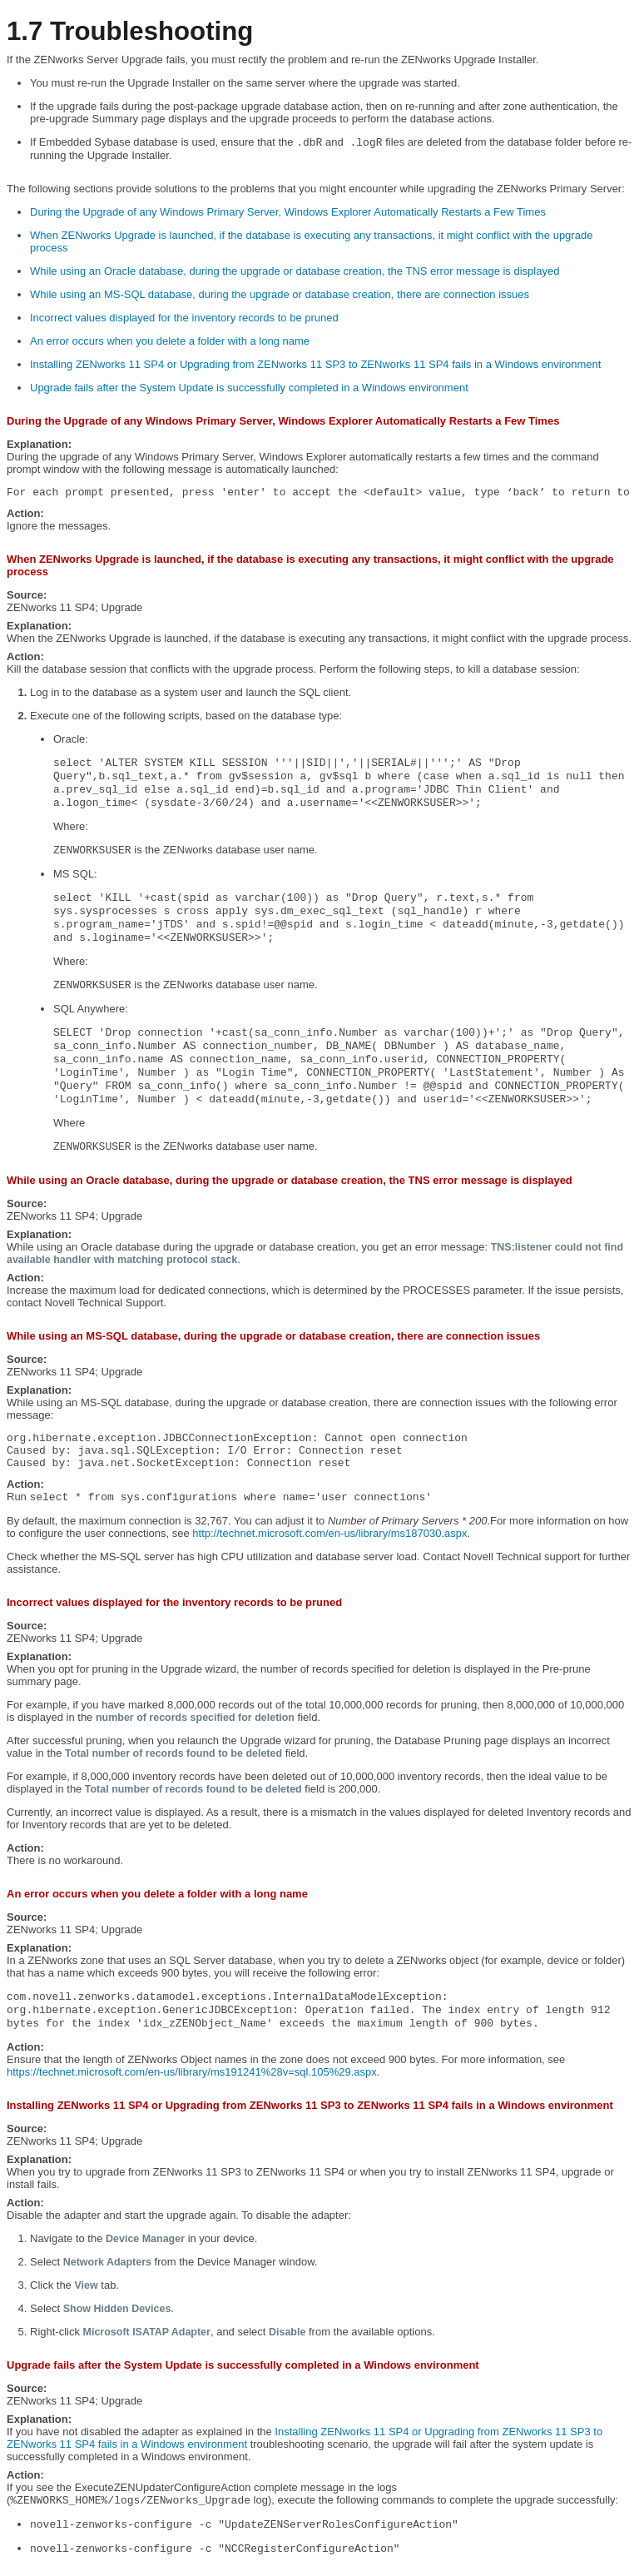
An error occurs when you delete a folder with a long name (170, 341)
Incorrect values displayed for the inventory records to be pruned (184, 317)
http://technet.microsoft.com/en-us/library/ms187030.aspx (329, 1533)
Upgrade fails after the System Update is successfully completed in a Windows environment (249, 387)
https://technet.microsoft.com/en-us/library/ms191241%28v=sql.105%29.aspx (192, 2072)
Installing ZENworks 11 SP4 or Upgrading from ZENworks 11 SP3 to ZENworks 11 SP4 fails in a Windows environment (315, 364)
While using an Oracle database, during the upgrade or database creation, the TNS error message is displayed (294, 271)
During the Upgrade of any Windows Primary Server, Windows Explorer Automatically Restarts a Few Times (288, 212)
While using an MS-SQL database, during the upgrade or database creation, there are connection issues (279, 294)
